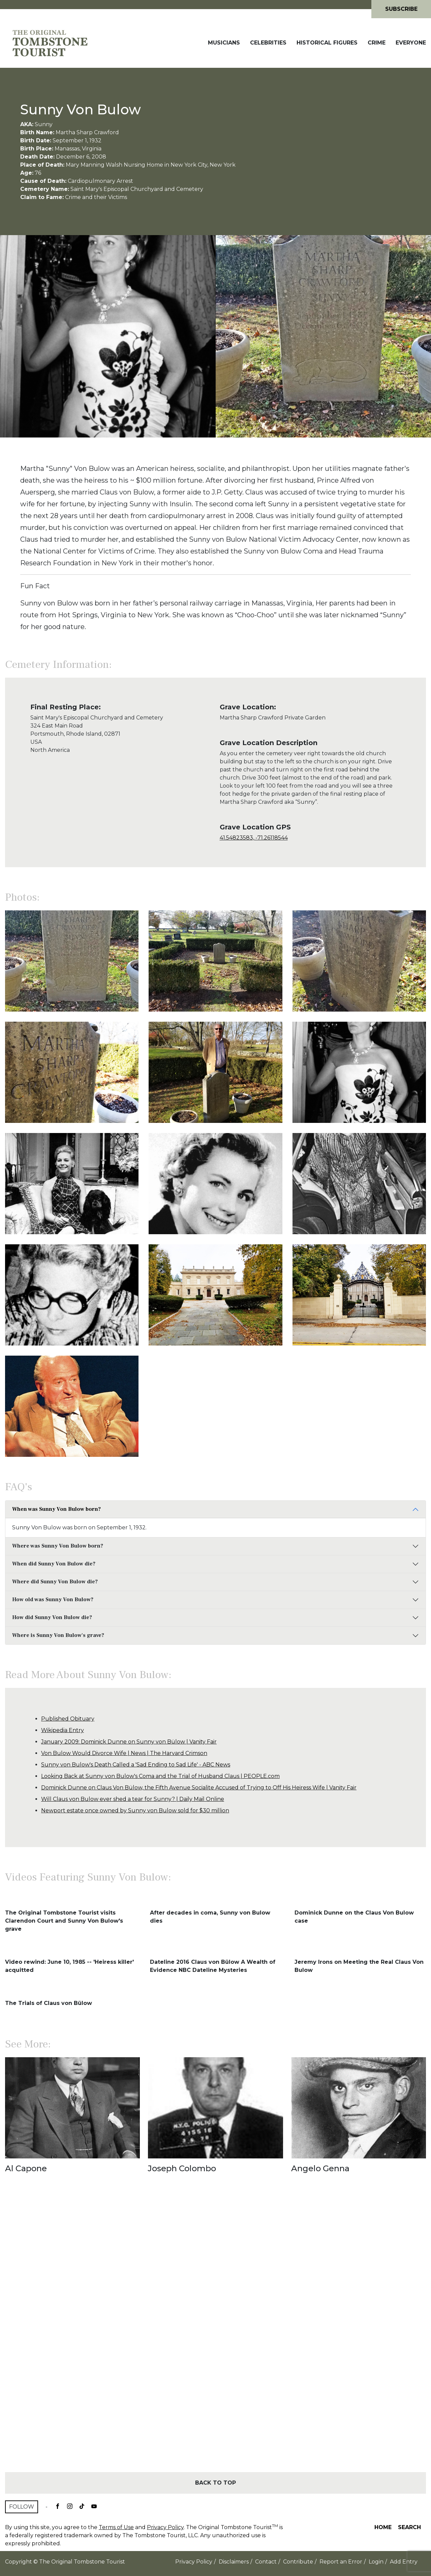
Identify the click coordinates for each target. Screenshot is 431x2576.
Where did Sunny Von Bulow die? (55, 1581)
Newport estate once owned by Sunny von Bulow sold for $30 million (135, 1810)
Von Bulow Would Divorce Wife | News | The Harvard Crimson (124, 1753)
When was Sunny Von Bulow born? (56, 1509)
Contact (266, 2561)
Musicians (224, 42)
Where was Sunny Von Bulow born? (57, 1545)
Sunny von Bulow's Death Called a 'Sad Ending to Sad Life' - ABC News (135, 1764)
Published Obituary (67, 1719)
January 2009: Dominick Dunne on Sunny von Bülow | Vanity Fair (129, 1741)
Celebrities (268, 42)
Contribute (298, 2561)
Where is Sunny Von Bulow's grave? (58, 1635)
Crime (377, 42)
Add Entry (404, 2561)
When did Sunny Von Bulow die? (53, 1563)
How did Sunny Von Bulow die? (52, 1617)
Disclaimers (234, 2561)
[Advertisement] (215, 2335)
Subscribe (401, 9)
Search (409, 2527)
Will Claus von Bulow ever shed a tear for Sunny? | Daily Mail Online (132, 1799)
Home (383, 2527)
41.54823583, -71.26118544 (254, 837)
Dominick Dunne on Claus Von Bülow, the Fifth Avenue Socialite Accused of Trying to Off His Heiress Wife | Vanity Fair (199, 1787)
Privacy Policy (165, 2527)
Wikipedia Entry (62, 1730)
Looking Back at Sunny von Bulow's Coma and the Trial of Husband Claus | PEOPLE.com (160, 1776)
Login (376, 2561)
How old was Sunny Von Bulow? (52, 1599)
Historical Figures (327, 42)
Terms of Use (116, 2527)
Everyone (411, 42)
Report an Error (340, 2561)
